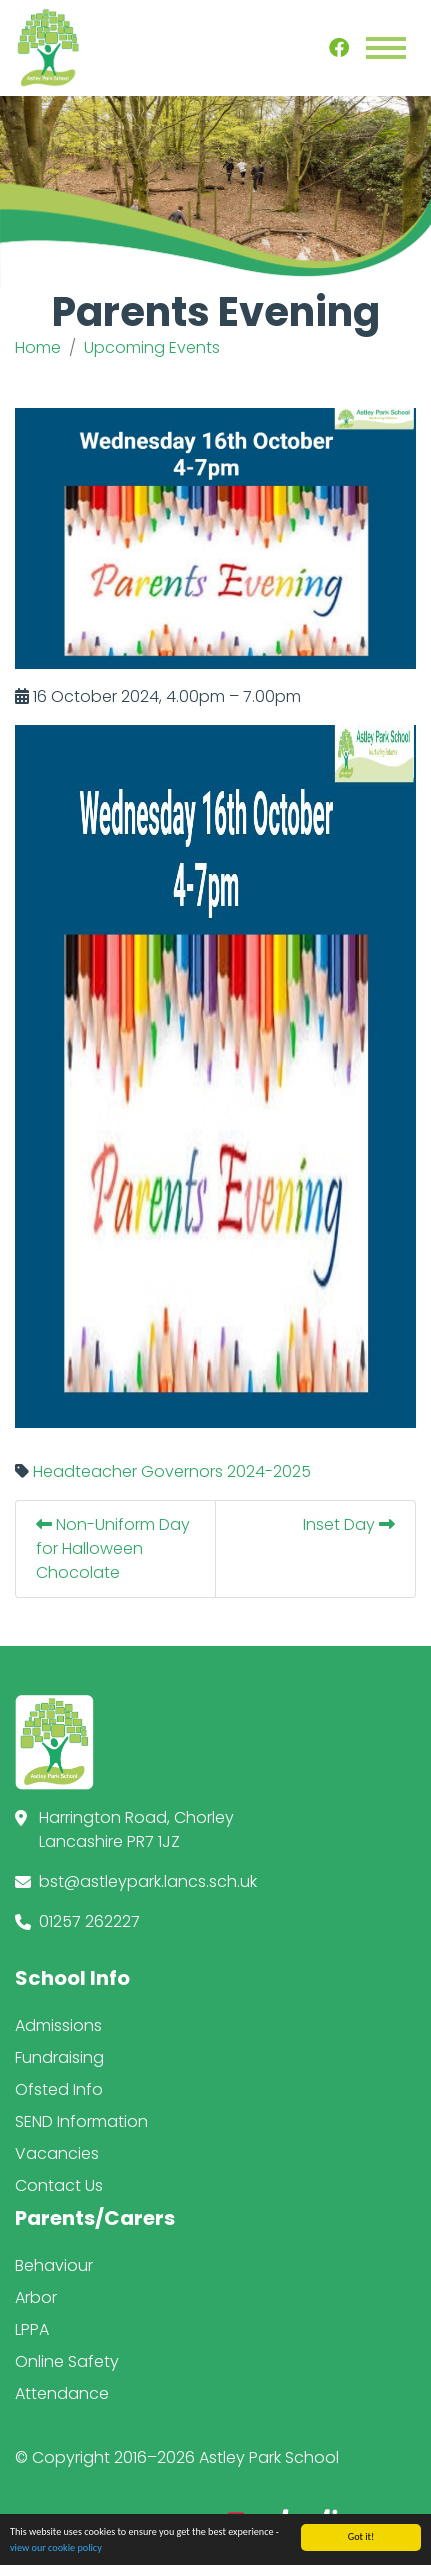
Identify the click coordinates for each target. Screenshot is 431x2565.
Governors (182, 1471)
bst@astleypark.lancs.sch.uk (148, 1881)
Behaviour (54, 2265)
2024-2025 (269, 1471)
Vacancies (57, 2153)
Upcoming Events (152, 347)
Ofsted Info (59, 2089)
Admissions (58, 2025)
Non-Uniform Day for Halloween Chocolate (113, 1548)
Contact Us (59, 2185)
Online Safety (67, 2361)
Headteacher (85, 1471)
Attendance (62, 2393)
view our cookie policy (56, 2549)
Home (38, 347)
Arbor (36, 2297)
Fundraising (59, 2057)
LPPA (32, 2329)
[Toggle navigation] (386, 48)
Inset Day (349, 1524)
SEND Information (81, 2121)
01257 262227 (89, 1921)
